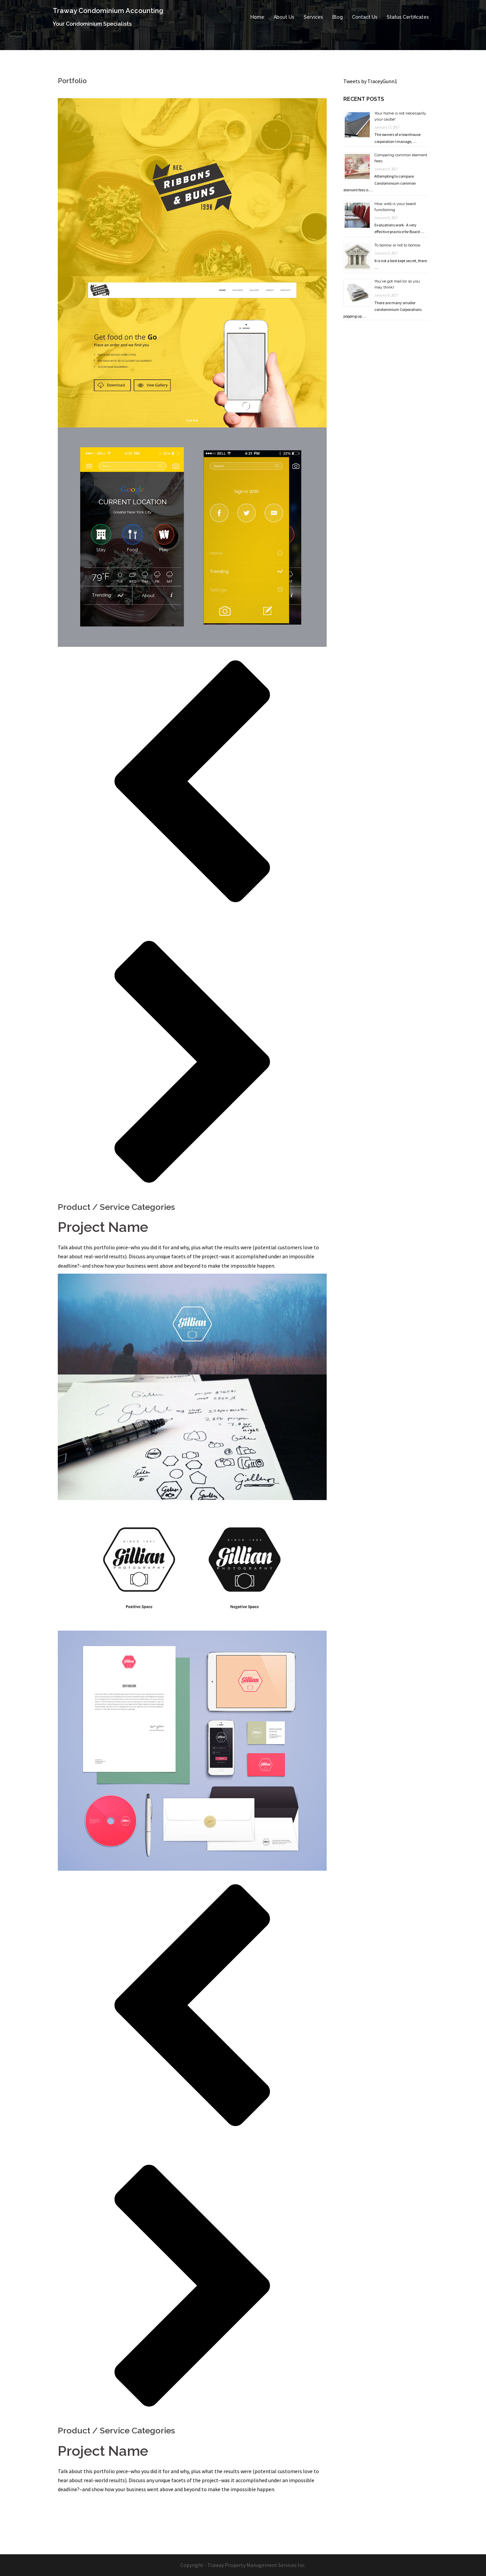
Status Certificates (408, 17)
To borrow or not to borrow (397, 245)
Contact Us (364, 17)
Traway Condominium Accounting (108, 11)
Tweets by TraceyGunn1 (370, 81)
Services (313, 17)
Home (257, 17)
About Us (284, 17)
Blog (337, 17)
